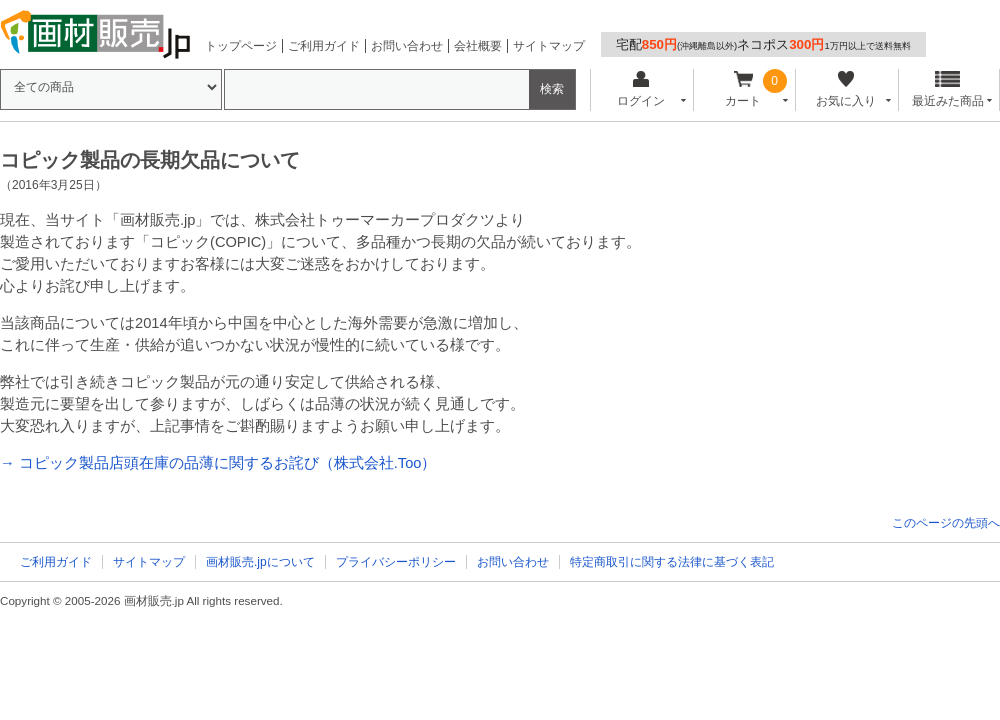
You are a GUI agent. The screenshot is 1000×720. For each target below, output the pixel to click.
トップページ (241, 46)
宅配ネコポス (763, 44)
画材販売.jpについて (260, 562)
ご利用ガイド (324, 46)
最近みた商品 (948, 89)
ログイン (640, 89)
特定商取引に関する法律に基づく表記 (672, 562)
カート (743, 89)
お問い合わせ (407, 46)
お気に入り (845, 89)
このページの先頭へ (946, 523)
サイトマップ (549, 46)
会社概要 (478, 46)
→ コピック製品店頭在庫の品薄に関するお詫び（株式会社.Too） (218, 463)
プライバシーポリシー (396, 562)
